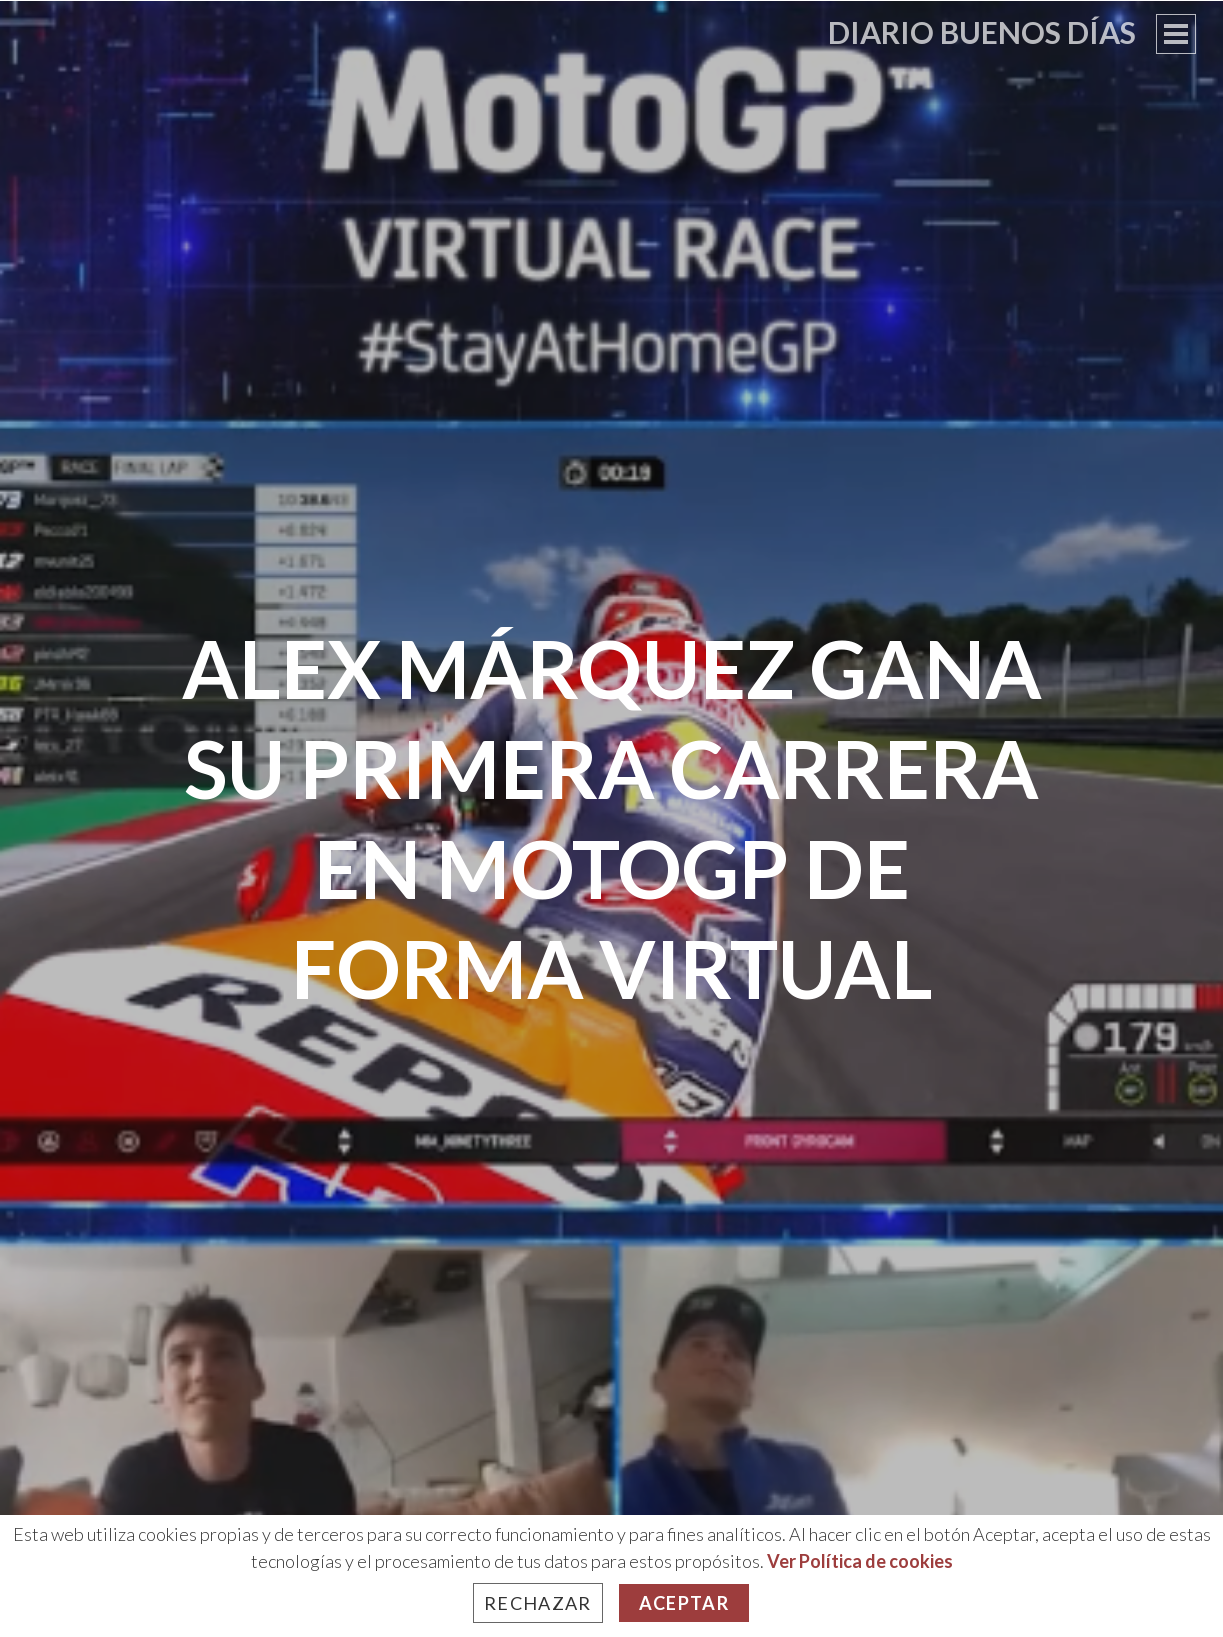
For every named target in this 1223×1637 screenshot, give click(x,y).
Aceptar (684, 1603)
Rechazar (538, 1603)
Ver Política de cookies (860, 1561)
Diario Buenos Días (982, 32)
